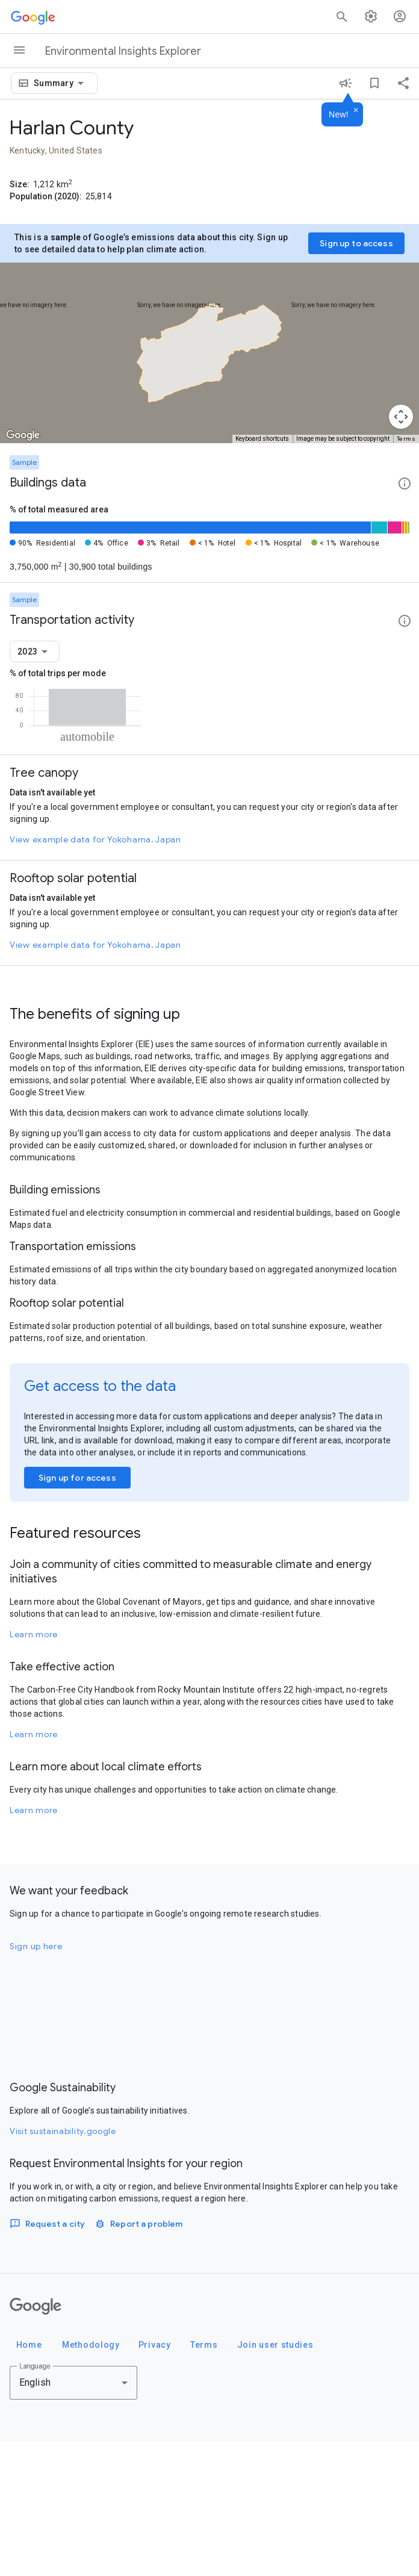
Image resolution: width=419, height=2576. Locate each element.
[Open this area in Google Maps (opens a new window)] (23, 435)
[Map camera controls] (401, 417)
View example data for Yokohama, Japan (95, 973)
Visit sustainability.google (63, 2265)
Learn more (34, 1768)
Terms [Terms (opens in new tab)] (406, 439)
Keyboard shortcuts (262, 438)
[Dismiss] (355, 111)
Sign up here (36, 2080)
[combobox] (61, 83)
